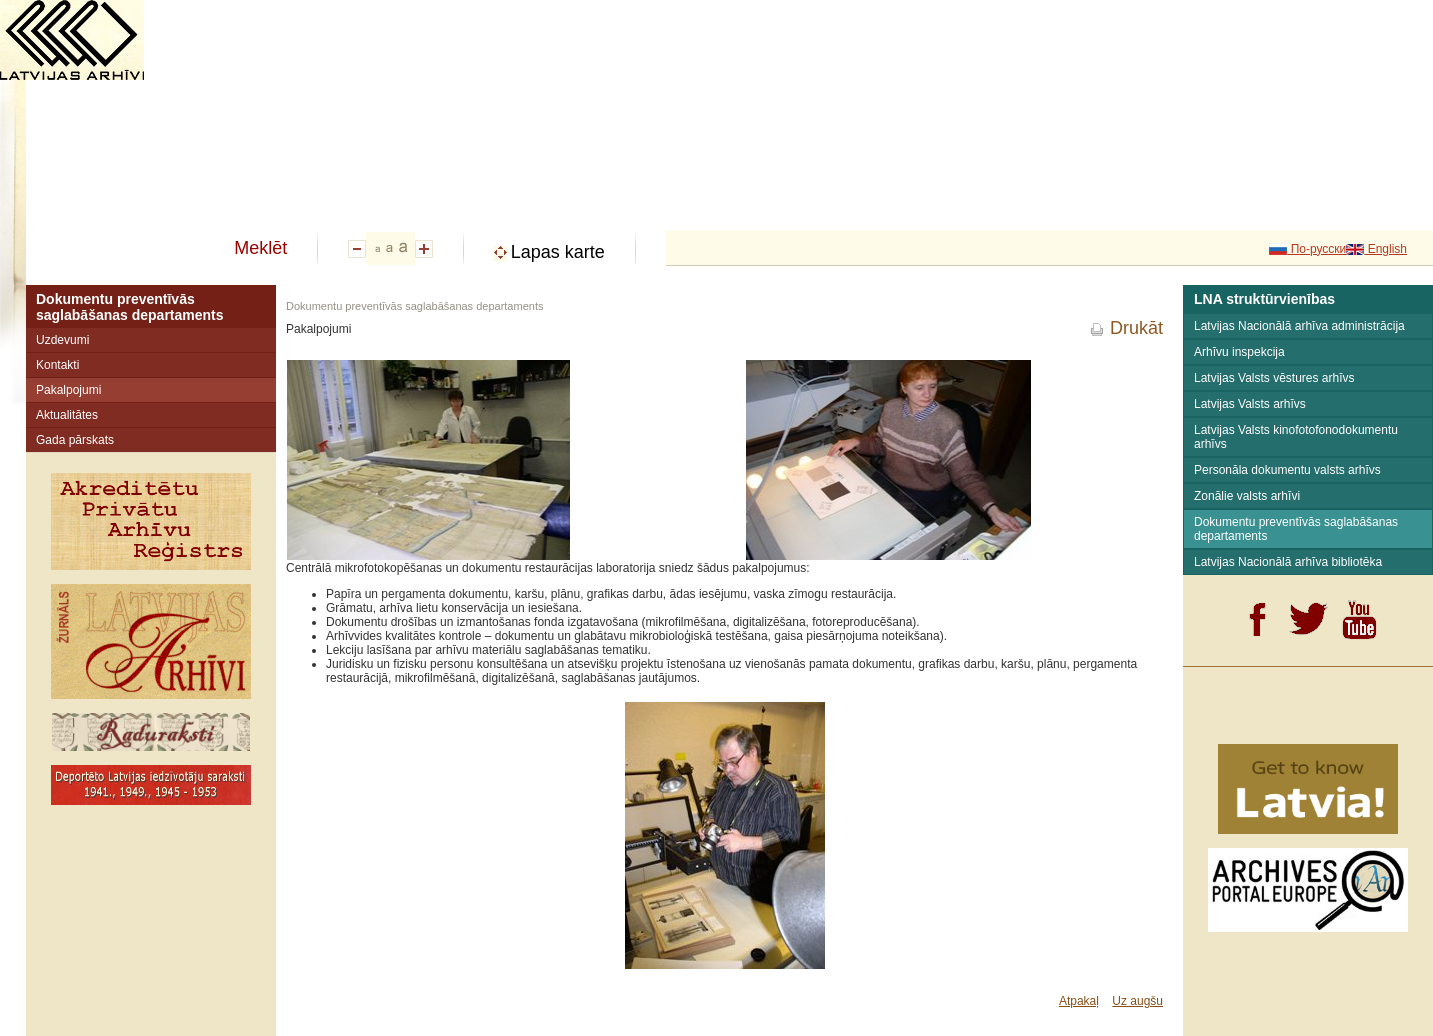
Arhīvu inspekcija (1239, 352)
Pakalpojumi (68, 390)
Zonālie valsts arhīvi (1247, 496)
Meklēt (260, 248)
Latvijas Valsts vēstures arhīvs (1274, 378)
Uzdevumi (62, 340)
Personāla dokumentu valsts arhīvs (1287, 470)
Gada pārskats (75, 440)
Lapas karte (558, 252)
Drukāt (1136, 328)
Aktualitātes (67, 415)
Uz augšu (1137, 1001)
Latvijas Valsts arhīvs (1250, 404)
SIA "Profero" (1058, 1029)
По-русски (1316, 249)
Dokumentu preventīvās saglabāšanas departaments (130, 307)
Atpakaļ (1079, 1001)
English (1385, 249)
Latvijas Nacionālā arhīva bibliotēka (1288, 562)
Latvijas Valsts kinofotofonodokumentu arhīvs (1296, 437)
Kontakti (57, 365)
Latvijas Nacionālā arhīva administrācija (1299, 326)
